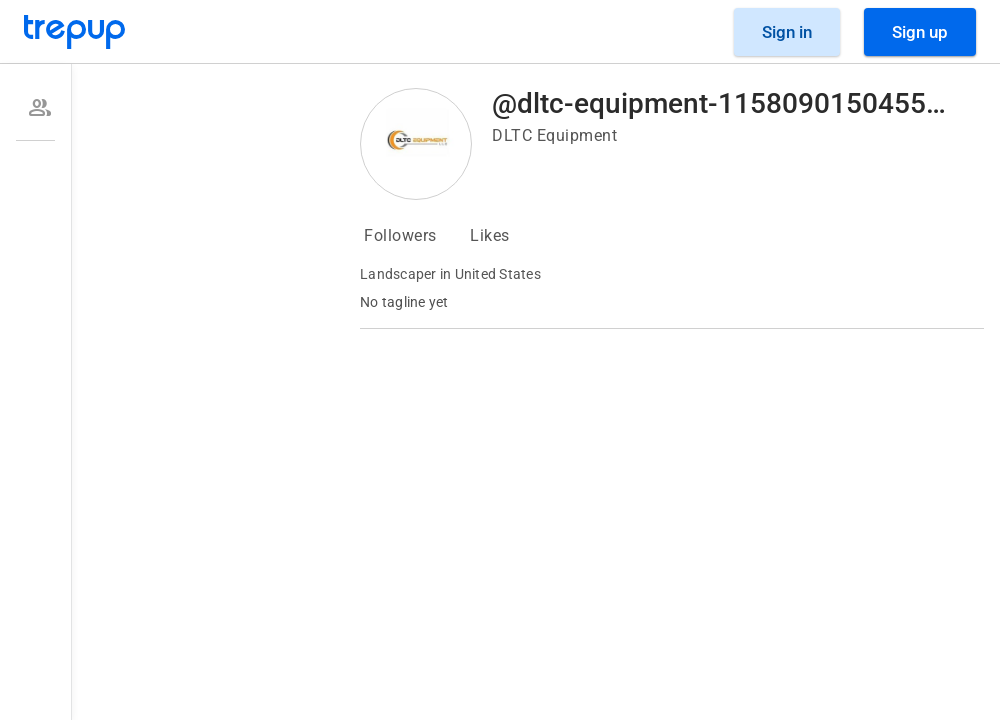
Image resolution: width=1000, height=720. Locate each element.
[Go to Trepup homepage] (75, 32)
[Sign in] (787, 32)
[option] (35, 108)
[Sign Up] (920, 32)
